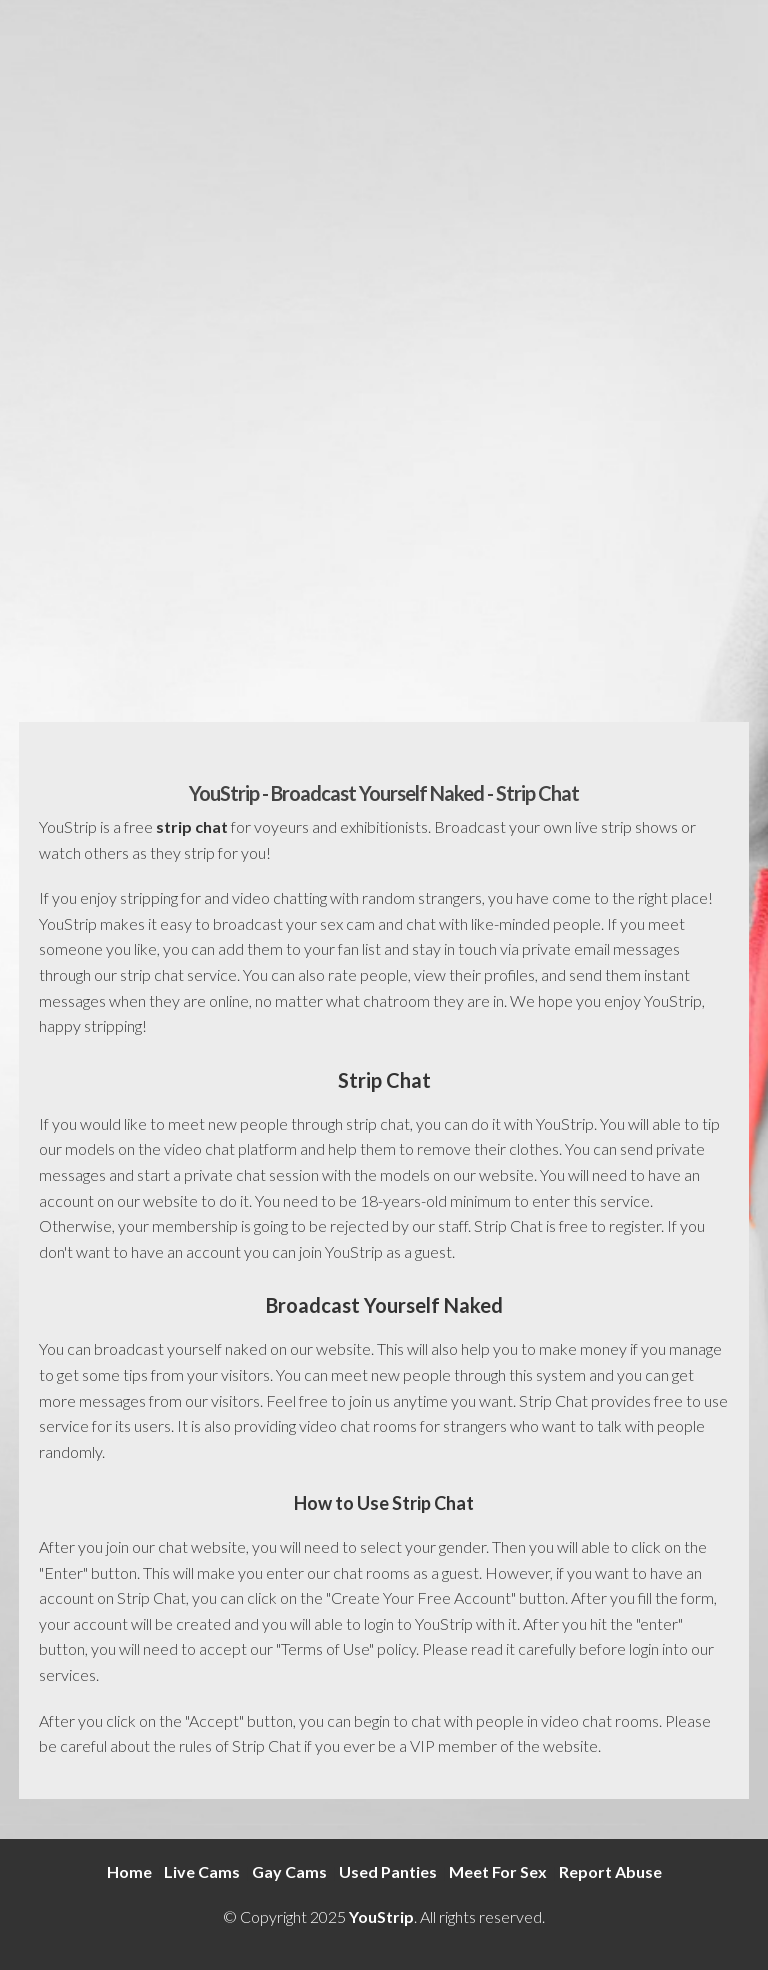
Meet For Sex (498, 1871)
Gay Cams (289, 1871)
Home (129, 1871)
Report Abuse (610, 1871)
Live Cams (202, 1871)
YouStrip (381, 1916)
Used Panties (388, 1871)
